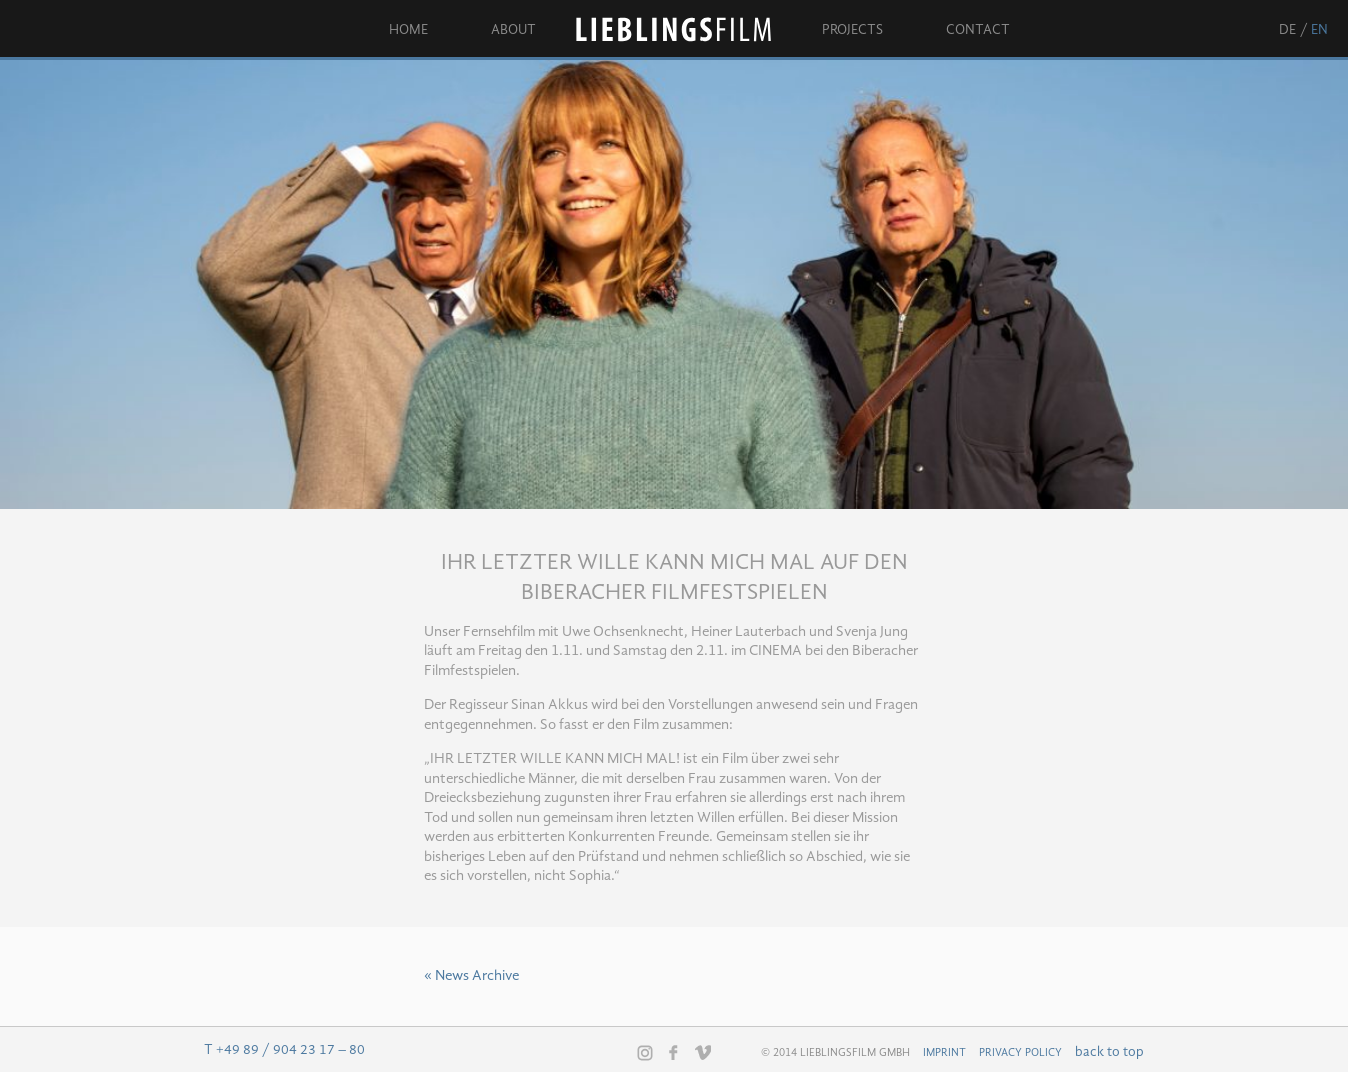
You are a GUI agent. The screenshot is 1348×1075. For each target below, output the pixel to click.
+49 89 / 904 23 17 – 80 (290, 1050)
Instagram (645, 1053)
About (513, 30)
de (1287, 30)
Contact (978, 30)
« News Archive (471, 976)
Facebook (674, 1052)
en (1319, 30)
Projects (852, 30)
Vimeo (703, 1052)
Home (408, 30)
